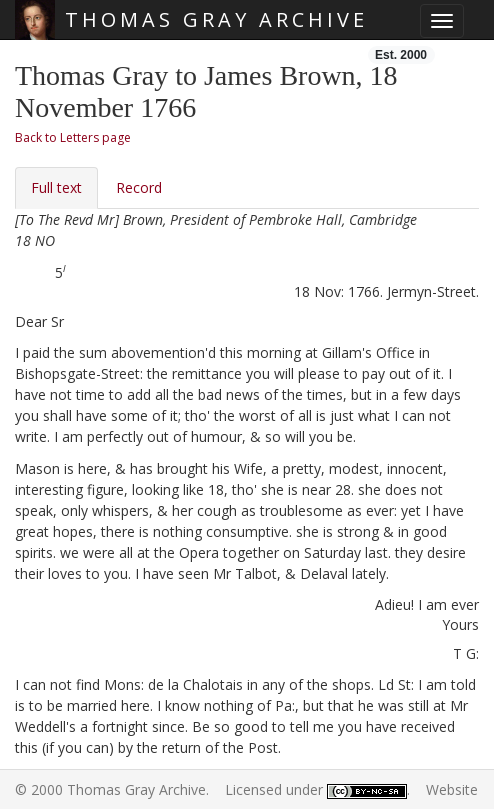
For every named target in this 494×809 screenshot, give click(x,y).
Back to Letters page (73, 137)
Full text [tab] (56, 187)
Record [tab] (139, 187)
